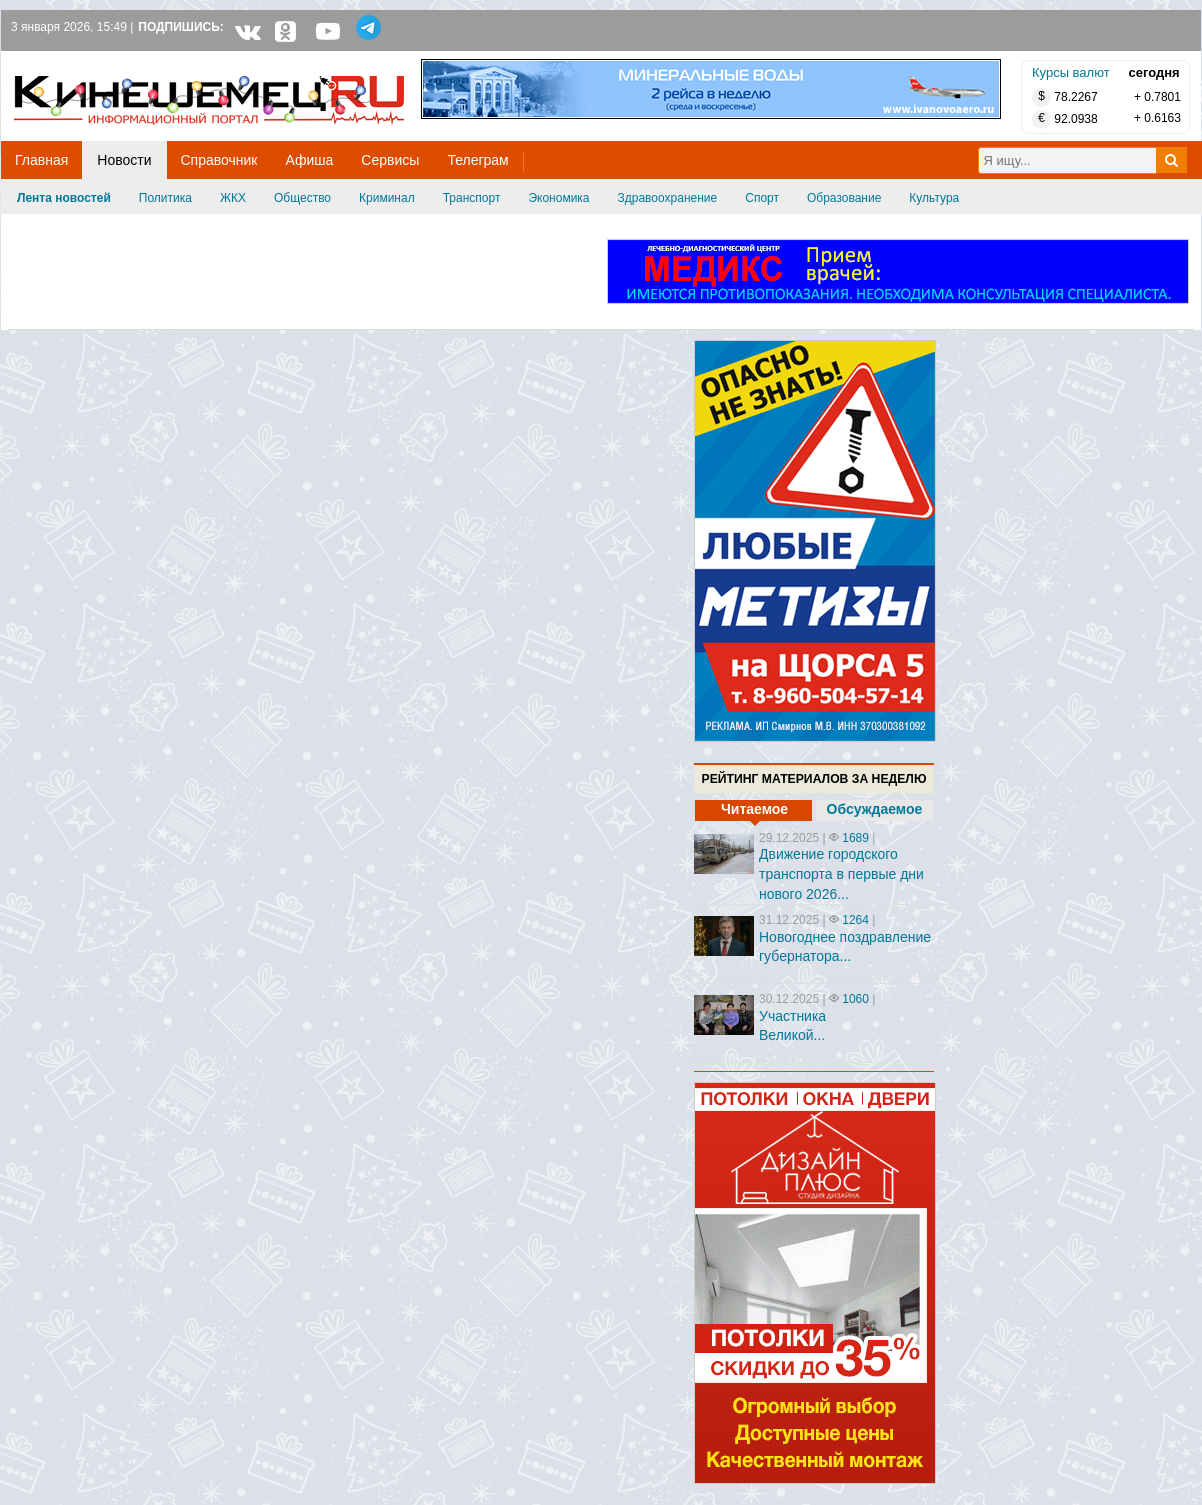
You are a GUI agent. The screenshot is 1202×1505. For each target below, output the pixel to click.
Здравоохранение (668, 198)
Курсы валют (1071, 72)
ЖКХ (233, 198)
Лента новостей (64, 198)
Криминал (387, 198)
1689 (855, 838)
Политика (165, 198)
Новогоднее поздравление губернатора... (845, 947)
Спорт (762, 198)
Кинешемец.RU (88, 61)
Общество (302, 198)
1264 (855, 920)
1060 (855, 999)
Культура (934, 198)
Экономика (558, 198)
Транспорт (472, 198)
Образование (844, 198)
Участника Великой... (792, 1026)
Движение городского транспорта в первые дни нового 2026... (841, 873)
